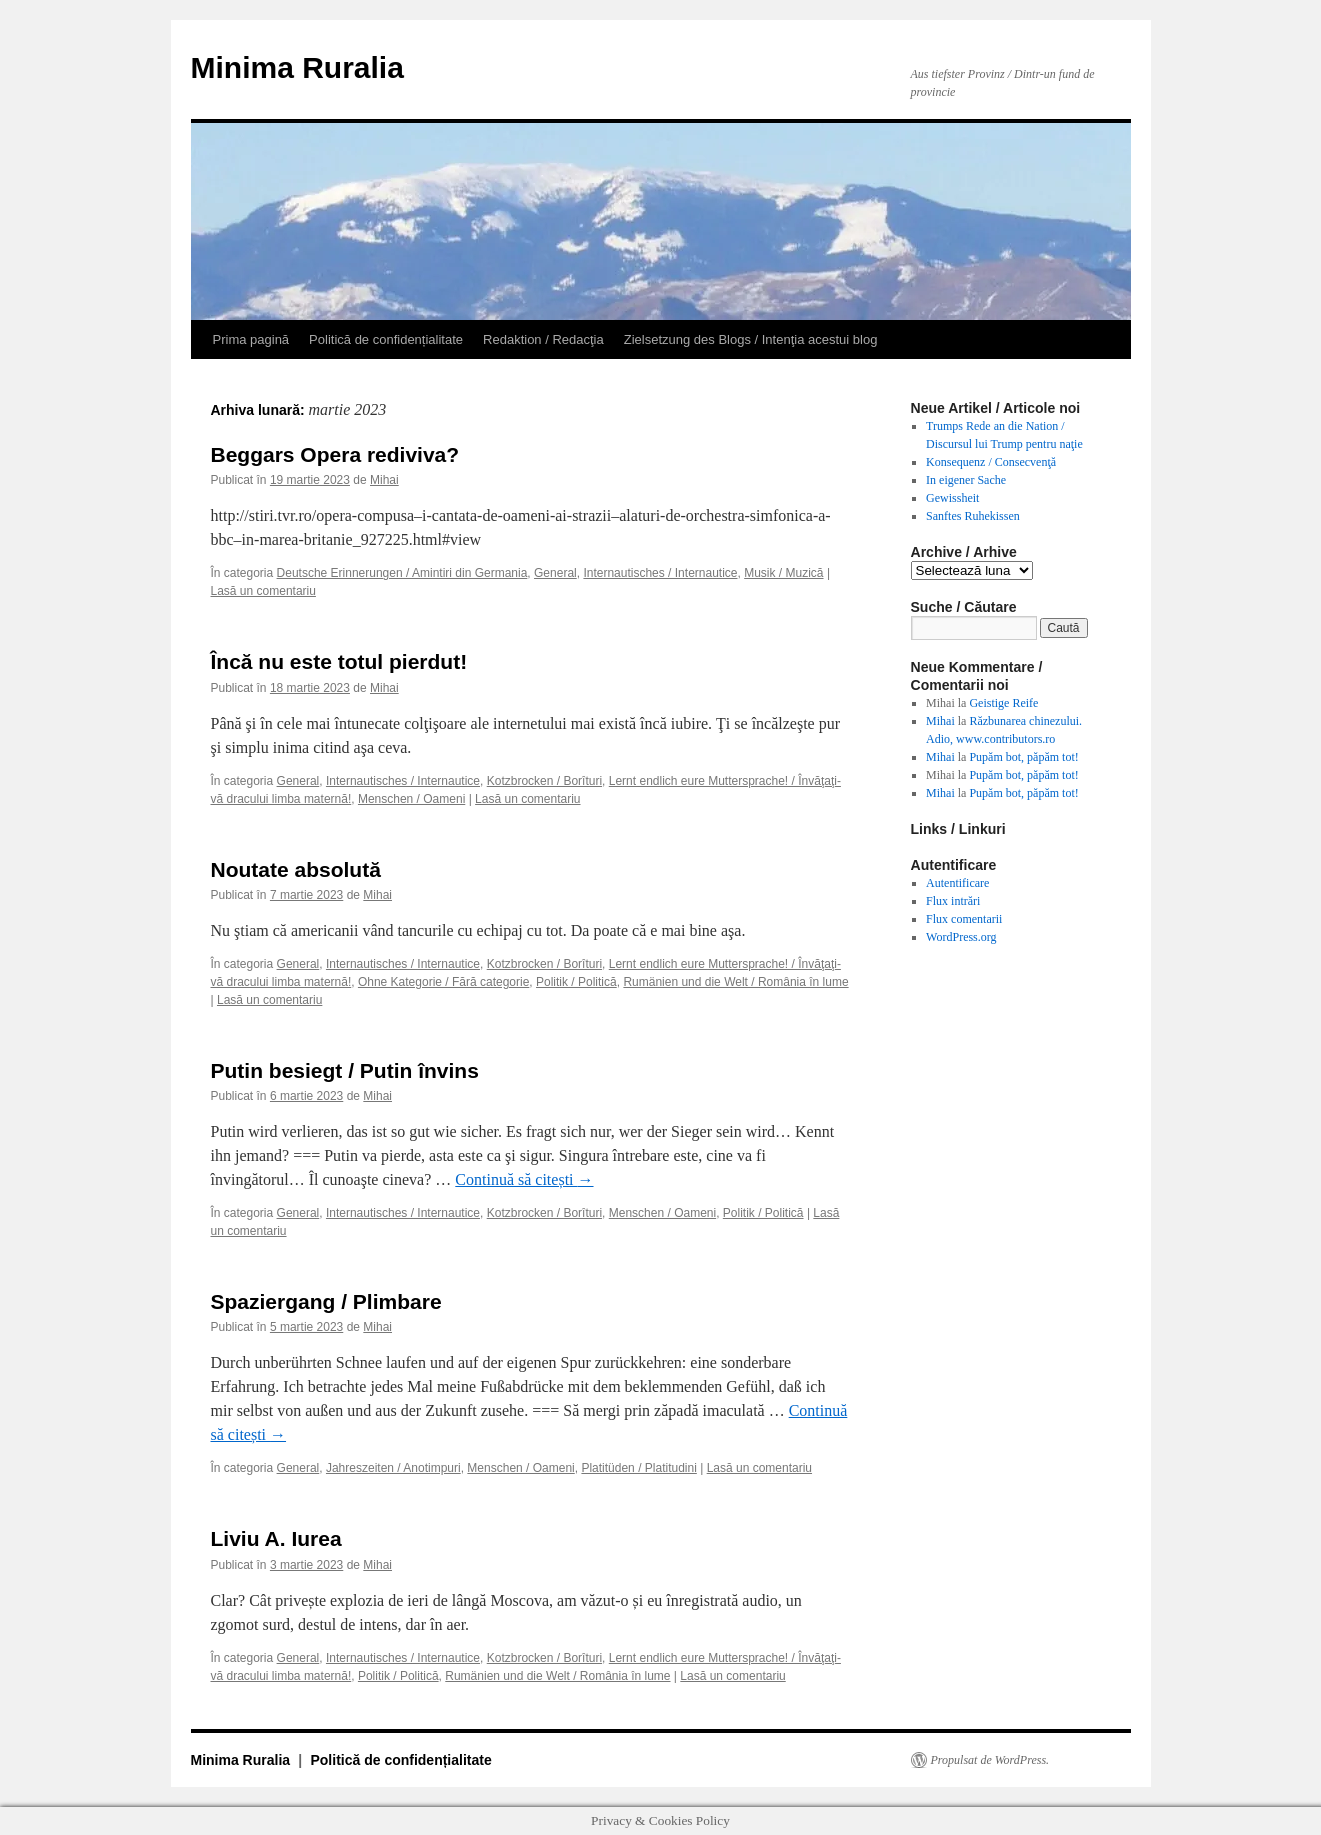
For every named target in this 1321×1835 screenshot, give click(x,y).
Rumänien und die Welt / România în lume (735, 982)
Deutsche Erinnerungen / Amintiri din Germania (402, 573)
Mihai (384, 480)
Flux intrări (953, 901)
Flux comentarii (964, 919)
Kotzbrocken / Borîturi (544, 781)
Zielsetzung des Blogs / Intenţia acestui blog (751, 339)
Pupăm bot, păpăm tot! (1023, 757)
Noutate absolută (296, 869)
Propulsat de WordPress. (990, 1760)
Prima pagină (251, 339)
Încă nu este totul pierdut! (339, 661)
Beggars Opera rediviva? (335, 454)
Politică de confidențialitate (386, 339)
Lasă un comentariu (263, 591)
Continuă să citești (524, 1179)
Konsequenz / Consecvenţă (991, 462)
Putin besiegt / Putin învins (345, 1070)
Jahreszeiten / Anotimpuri (393, 1468)
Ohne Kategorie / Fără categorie (443, 982)
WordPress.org (961, 937)
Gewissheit (952, 498)
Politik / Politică (576, 982)
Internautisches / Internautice (660, 573)
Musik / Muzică (783, 573)
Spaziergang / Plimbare (326, 1301)
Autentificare (957, 883)
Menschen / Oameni (411, 799)
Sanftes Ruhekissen (973, 516)
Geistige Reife (1003, 703)
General (555, 573)
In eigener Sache (966, 480)
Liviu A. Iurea (276, 1538)
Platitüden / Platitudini (638, 1468)
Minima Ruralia (297, 67)
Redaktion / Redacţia (543, 339)
